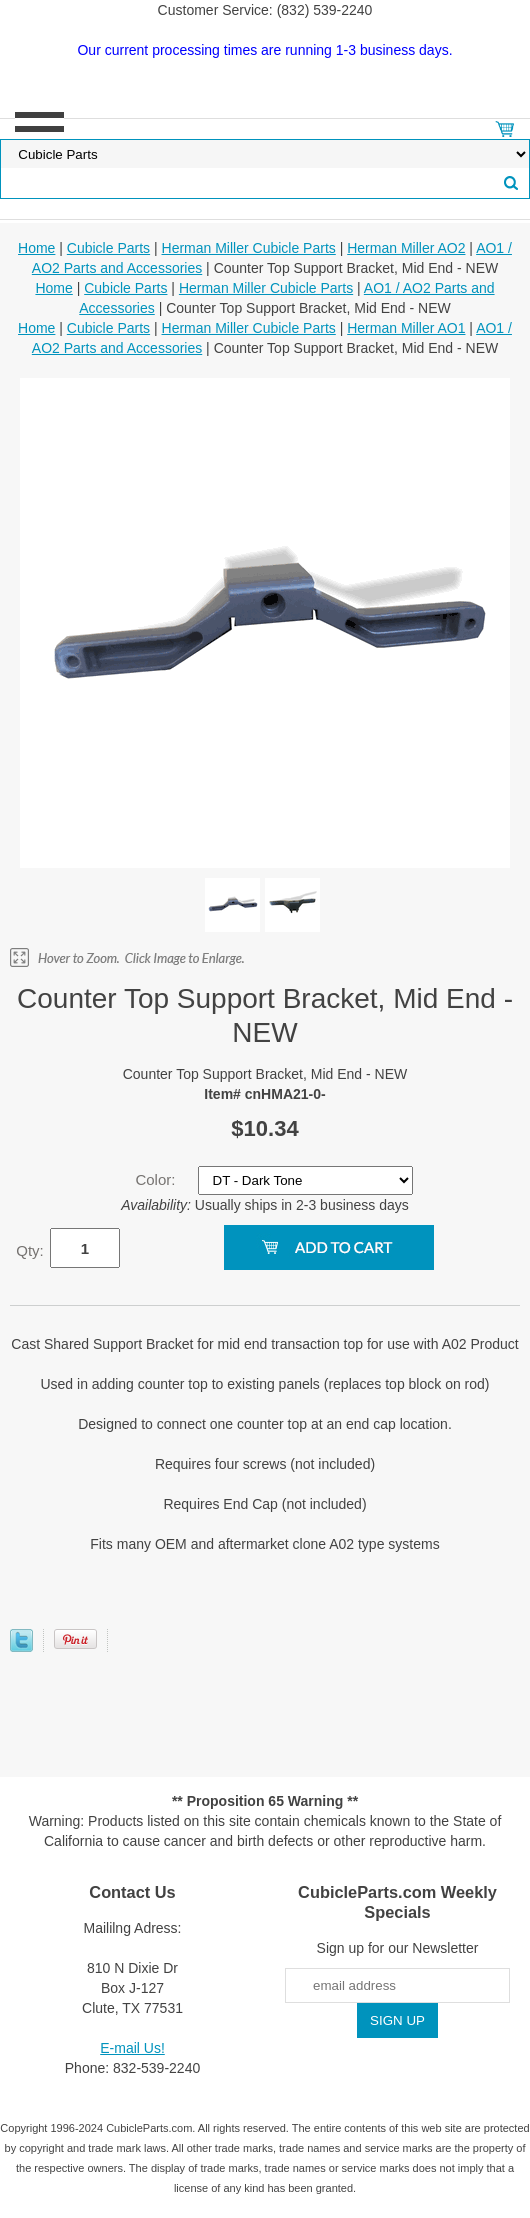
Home (36, 248)
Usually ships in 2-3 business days (265, 1205)
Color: (157, 1179)
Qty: (30, 1250)
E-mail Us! (132, 2048)
